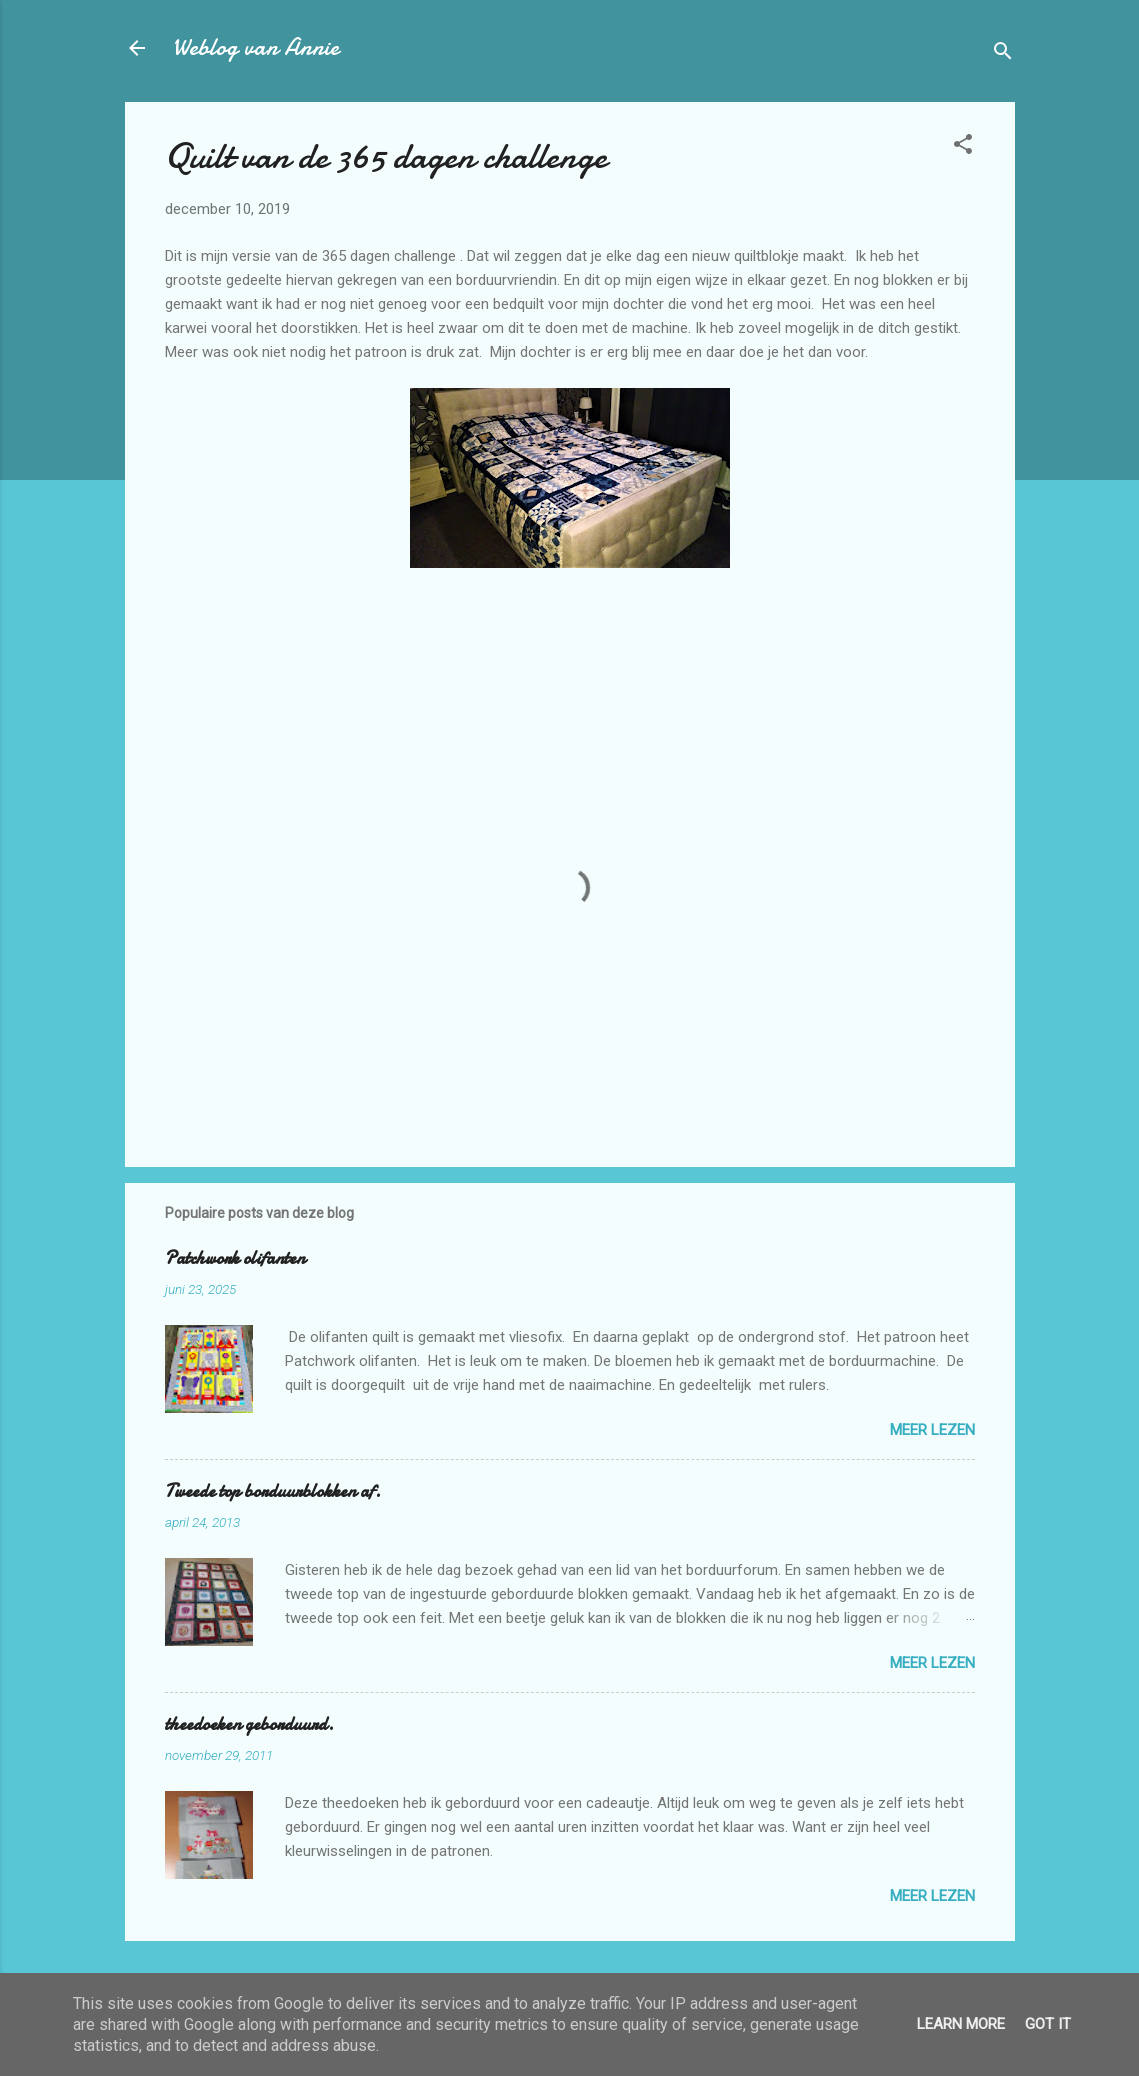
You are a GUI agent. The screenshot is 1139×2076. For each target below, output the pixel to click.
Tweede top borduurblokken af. (273, 1491)
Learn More (961, 2024)
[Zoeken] (1003, 54)
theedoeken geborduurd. (249, 1724)
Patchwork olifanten (235, 1258)
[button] (963, 147)
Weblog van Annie (256, 47)
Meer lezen (932, 1430)
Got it (1048, 2024)
